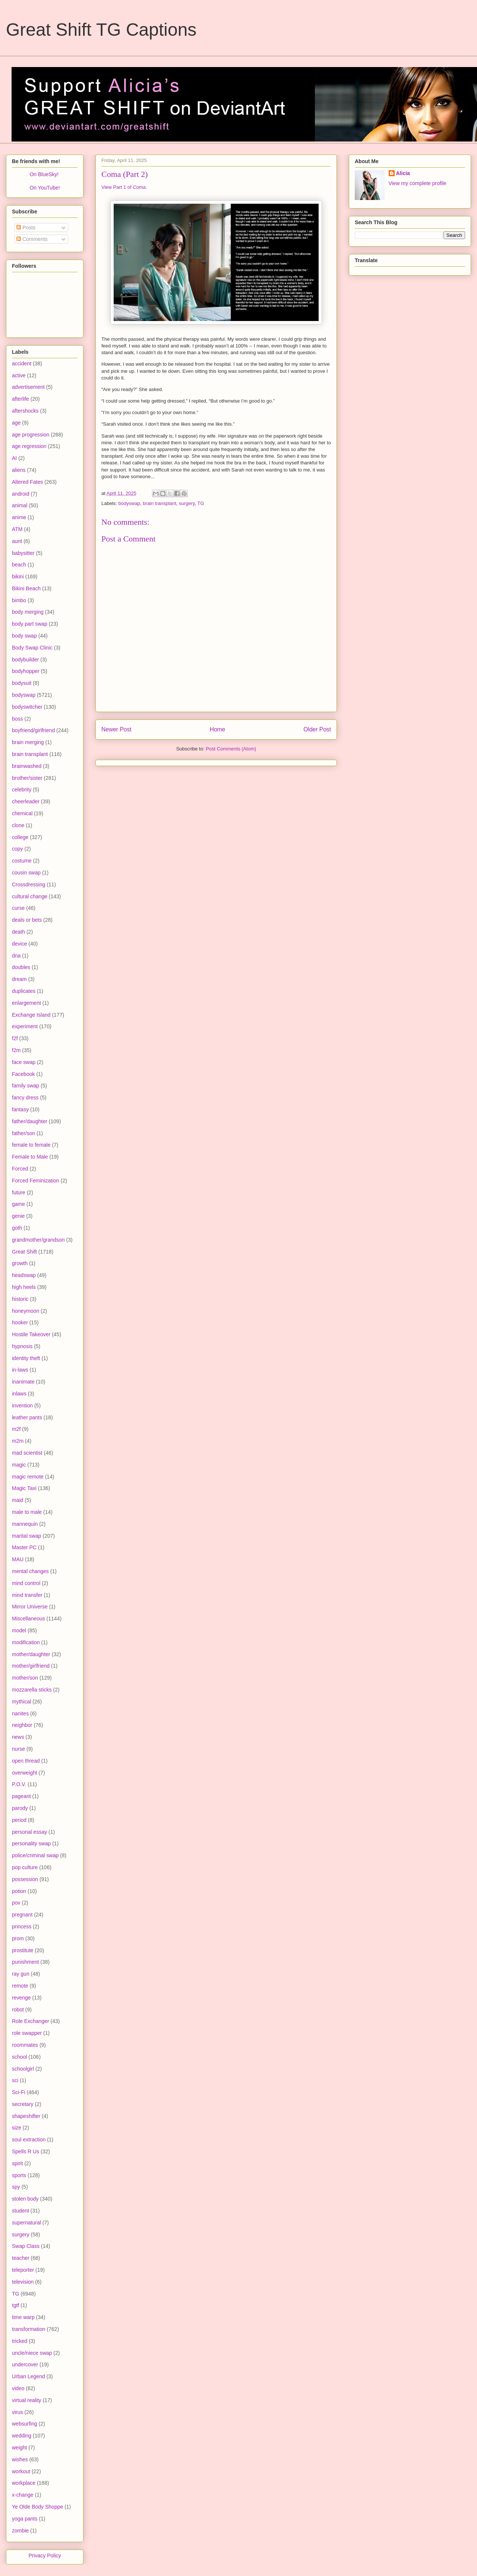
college (20, 837)
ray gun (20, 1974)
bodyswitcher (27, 707)
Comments (32, 239)
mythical (21, 1702)
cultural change (29, 896)
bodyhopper (26, 671)
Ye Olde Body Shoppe (37, 2507)
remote (20, 1986)
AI (14, 458)
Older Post (317, 729)
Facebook (23, 1074)
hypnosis (22, 1346)
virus (17, 2412)
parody (20, 1808)
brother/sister (27, 778)
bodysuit (21, 683)
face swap (23, 1062)
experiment (25, 1026)
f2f (15, 1038)
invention (22, 1405)
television (23, 2282)
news (18, 1737)
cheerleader (26, 801)
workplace (23, 2483)
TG (201, 503)
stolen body (25, 2199)
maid (17, 1500)
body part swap (29, 624)
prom (18, 1938)
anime (19, 517)
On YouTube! (44, 188)
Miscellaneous (28, 1618)
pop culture (25, 1867)
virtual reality (26, 2400)
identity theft (26, 1358)
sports (19, 2175)
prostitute (23, 1950)
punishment (25, 1962)
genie (18, 1216)
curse (18, 908)
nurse (18, 1749)
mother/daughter (31, 1654)
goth (17, 1228)
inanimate (23, 1382)
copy (17, 849)
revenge (21, 1998)
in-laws (20, 1370)
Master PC (24, 1547)
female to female (31, 1145)
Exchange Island (31, 1015)
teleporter (23, 2270)
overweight (24, 1773)
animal (19, 505)
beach (19, 565)
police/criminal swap (35, 1855)
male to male (27, 1512)
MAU (17, 1559)
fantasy (20, 1109)
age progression (30, 435)
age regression (29, 446)
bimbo (19, 600)
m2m (17, 1441)
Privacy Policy (44, 2555)
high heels (24, 1287)
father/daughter (29, 1121)
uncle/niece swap (32, 2353)
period (19, 1820)
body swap (24, 636)
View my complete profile (417, 183)
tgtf (15, 2305)
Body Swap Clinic (32, 648)
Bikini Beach (26, 588)
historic (20, 1299)
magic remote (28, 1477)
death (18, 932)
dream (19, 979)
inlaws (19, 1394)
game (18, 1204)
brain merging (28, 742)
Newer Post (116, 729)
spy (16, 2187)
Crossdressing (28, 884)
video (18, 2388)
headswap (24, 1275)
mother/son (25, 1678)
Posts (25, 228)
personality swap (31, 1843)
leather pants (27, 1417)
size (16, 2128)
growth (20, 1263)
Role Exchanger (30, 2021)
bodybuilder (25, 660)
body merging (28, 612)
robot (18, 2010)
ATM (17, 529)
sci (15, 2080)
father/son (23, 1133)
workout (21, 2471)
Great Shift (24, 1252)
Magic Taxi (24, 1488)
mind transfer (27, 1595)
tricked (19, 2341)
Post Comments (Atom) (231, 749)
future (18, 1192)
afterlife (20, 399)
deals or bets (27, 920)
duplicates (23, 991)
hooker (20, 1322)
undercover (25, 2364)
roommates (25, 2045)
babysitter (23, 553)
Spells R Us (25, 2151)
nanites (20, 1713)
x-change (23, 2495)
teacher (20, 2258)
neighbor (22, 1725)
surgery (187, 503)
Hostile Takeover (31, 1334)
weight (19, 2447)
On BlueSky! (44, 174)
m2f (16, 1429)
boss (17, 719)
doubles (21, 967)
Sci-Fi (18, 2092)
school (19, 2057)
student (20, 2211)
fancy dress (25, 1097)
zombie (20, 2531)
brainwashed (26, 766)
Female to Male (30, 1157)
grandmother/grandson (38, 1240)
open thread (26, 1761)
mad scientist (27, 1453)
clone (18, 825)
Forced (20, 1169)
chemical (22, 813)
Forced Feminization (35, 1181)
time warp (23, 2317)
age (16, 423)
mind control (26, 1583)
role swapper (27, 2033)
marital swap (26, 1536)
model (19, 1630)
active (19, 375)
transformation (28, 2329)
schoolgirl (23, 2069)
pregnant (22, 1915)
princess (21, 1926)
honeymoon (25, 1311)
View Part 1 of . (124, 187)
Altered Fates (27, 482)
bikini (18, 576)
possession (25, 1879)
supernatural (26, 2223)
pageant (21, 1796)
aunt (17, 541)
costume (22, 861)
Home (217, 729)
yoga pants (25, 2519)
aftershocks (25, 411)
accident (21, 363)
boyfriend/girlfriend (33, 730)
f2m (16, 1050)
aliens (19, 470)
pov (16, 1903)
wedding (21, 2436)
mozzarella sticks (32, 1690)
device (19, 944)
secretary (23, 2104)
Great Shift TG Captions (101, 29)
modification (26, 1642)
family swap (25, 1086)
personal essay (29, 1832)
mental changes (30, 1571)
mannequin (25, 1524)
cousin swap (26, 873)
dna (16, 956)
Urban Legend (28, 2376)
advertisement (28, 387)
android (20, 494)
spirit (17, 2163)
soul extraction (28, 2140)
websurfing (24, 2424)
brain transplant (159, 503)
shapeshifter (26, 2116)
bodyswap (129, 503)
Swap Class (26, 2246)
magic (19, 1465)
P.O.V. (19, 1784)
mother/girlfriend (31, 1666)
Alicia (403, 173)
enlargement (26, 1003)
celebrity (21, 790)
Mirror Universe (30, 1607)
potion (19, 1891)
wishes (20, 2459)
